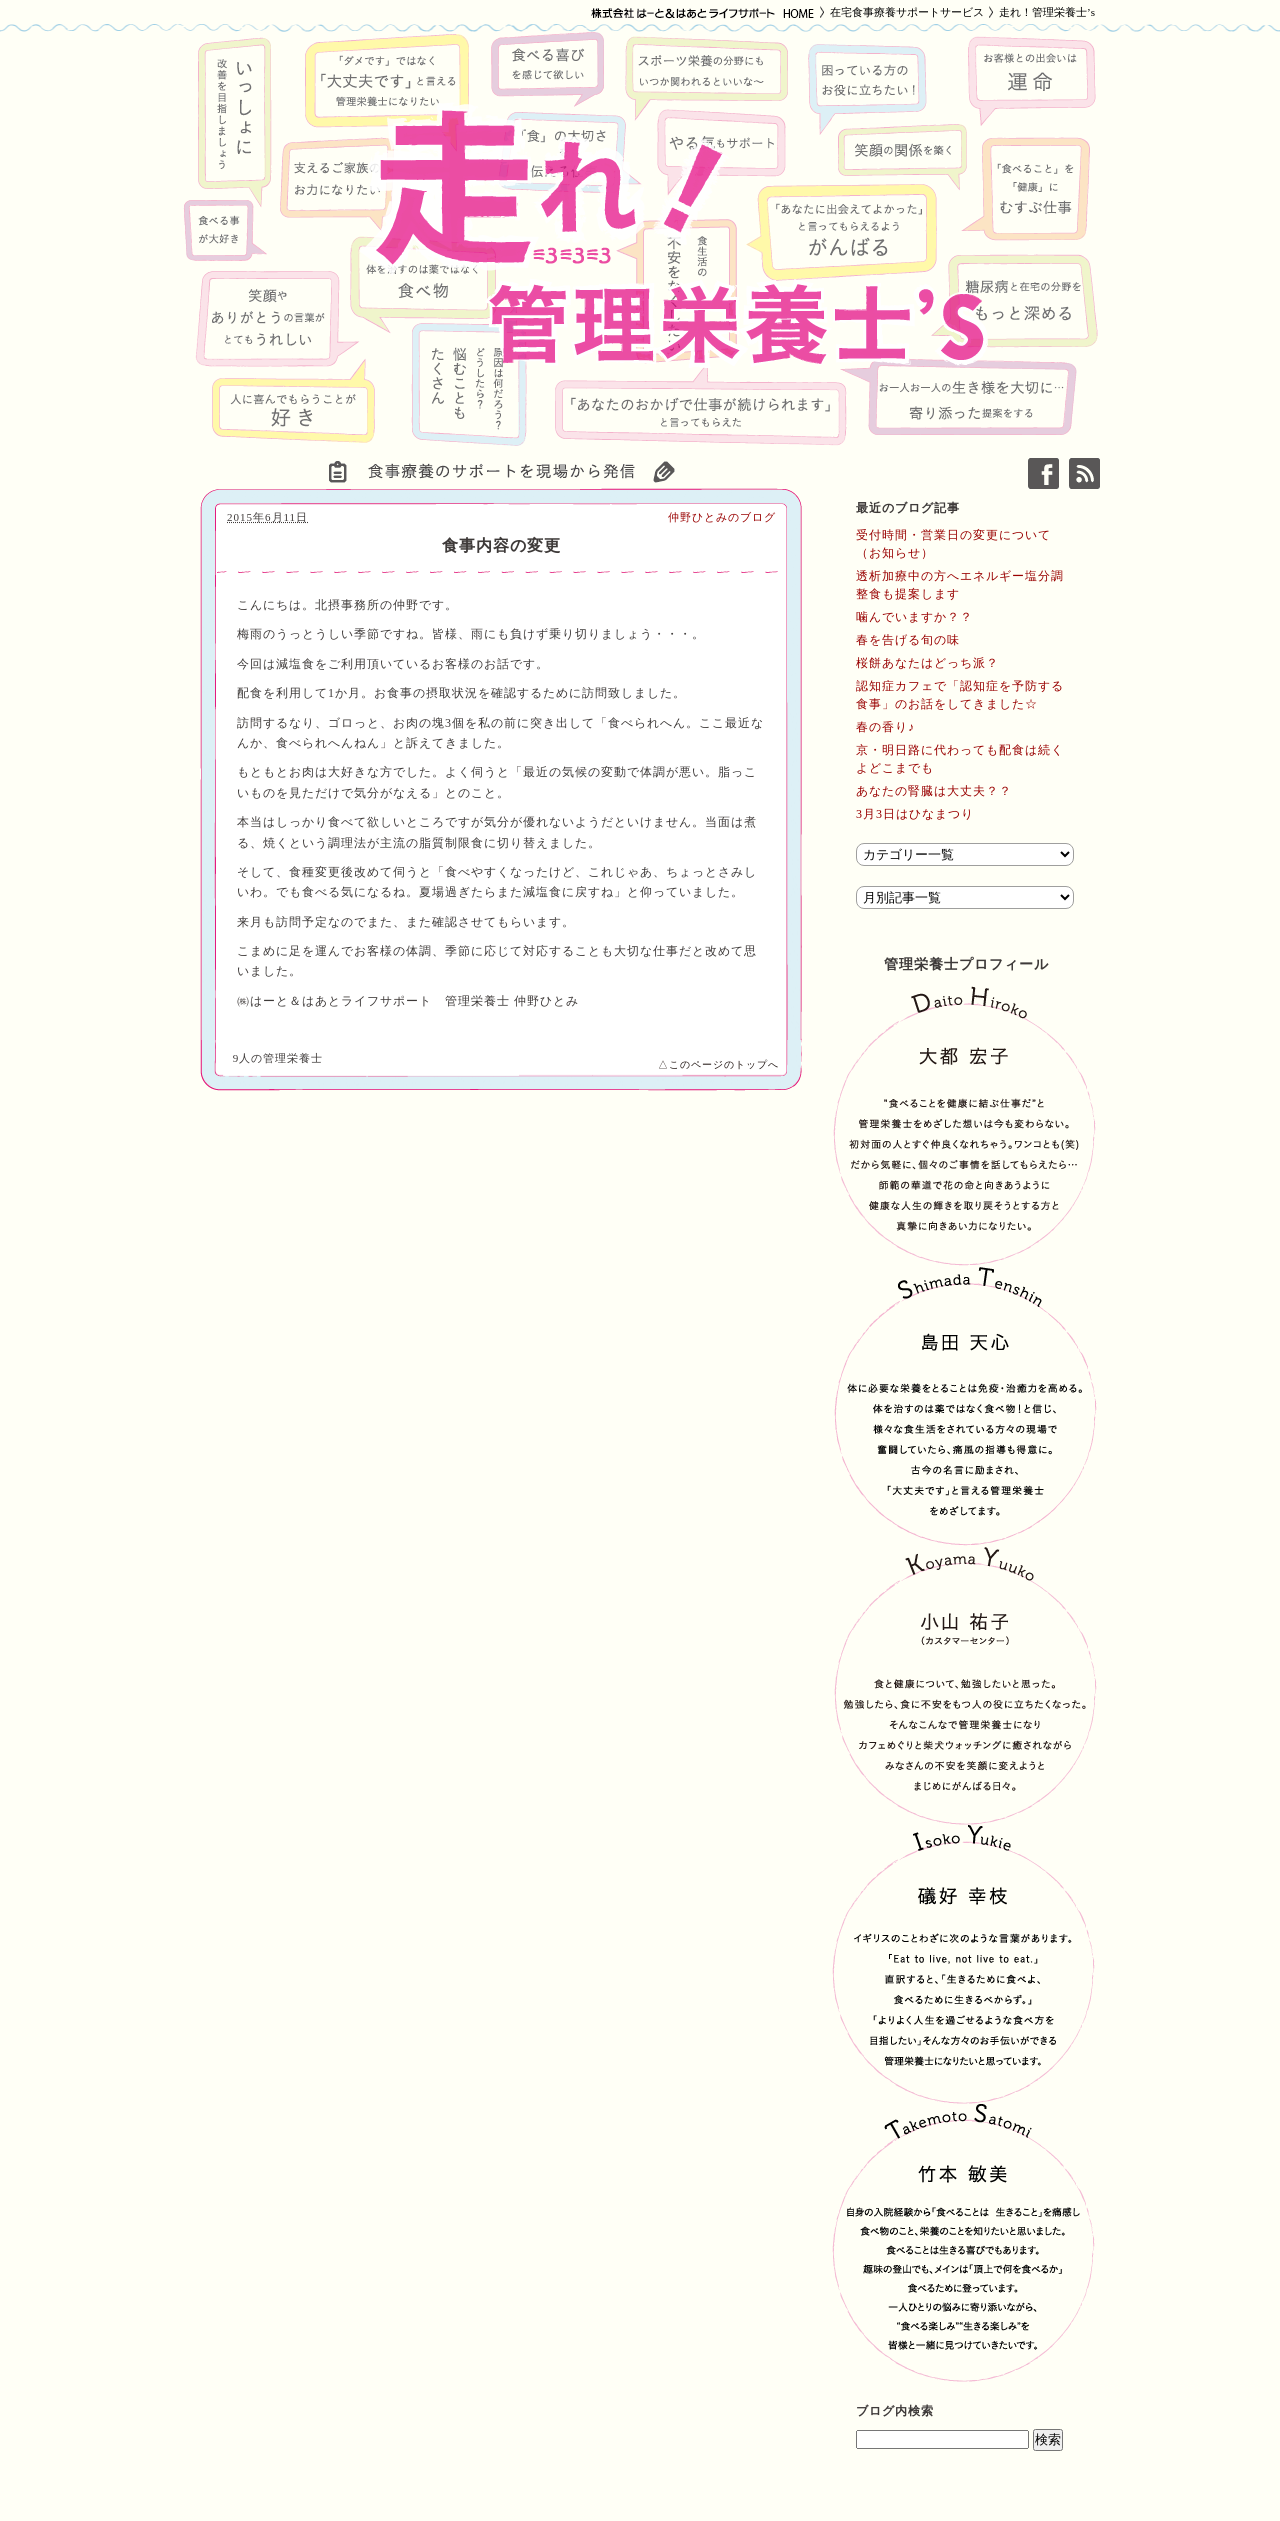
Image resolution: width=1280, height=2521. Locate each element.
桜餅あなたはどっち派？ (927, 663)
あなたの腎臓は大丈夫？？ (934, 791)
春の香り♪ (885, 727)
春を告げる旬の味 (908, 640)
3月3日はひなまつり (915, 814)
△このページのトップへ (718, 1064)
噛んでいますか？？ (914, 617)
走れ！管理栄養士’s (1047, 12)
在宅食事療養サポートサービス (907, 12)
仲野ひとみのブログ (722, 517)
